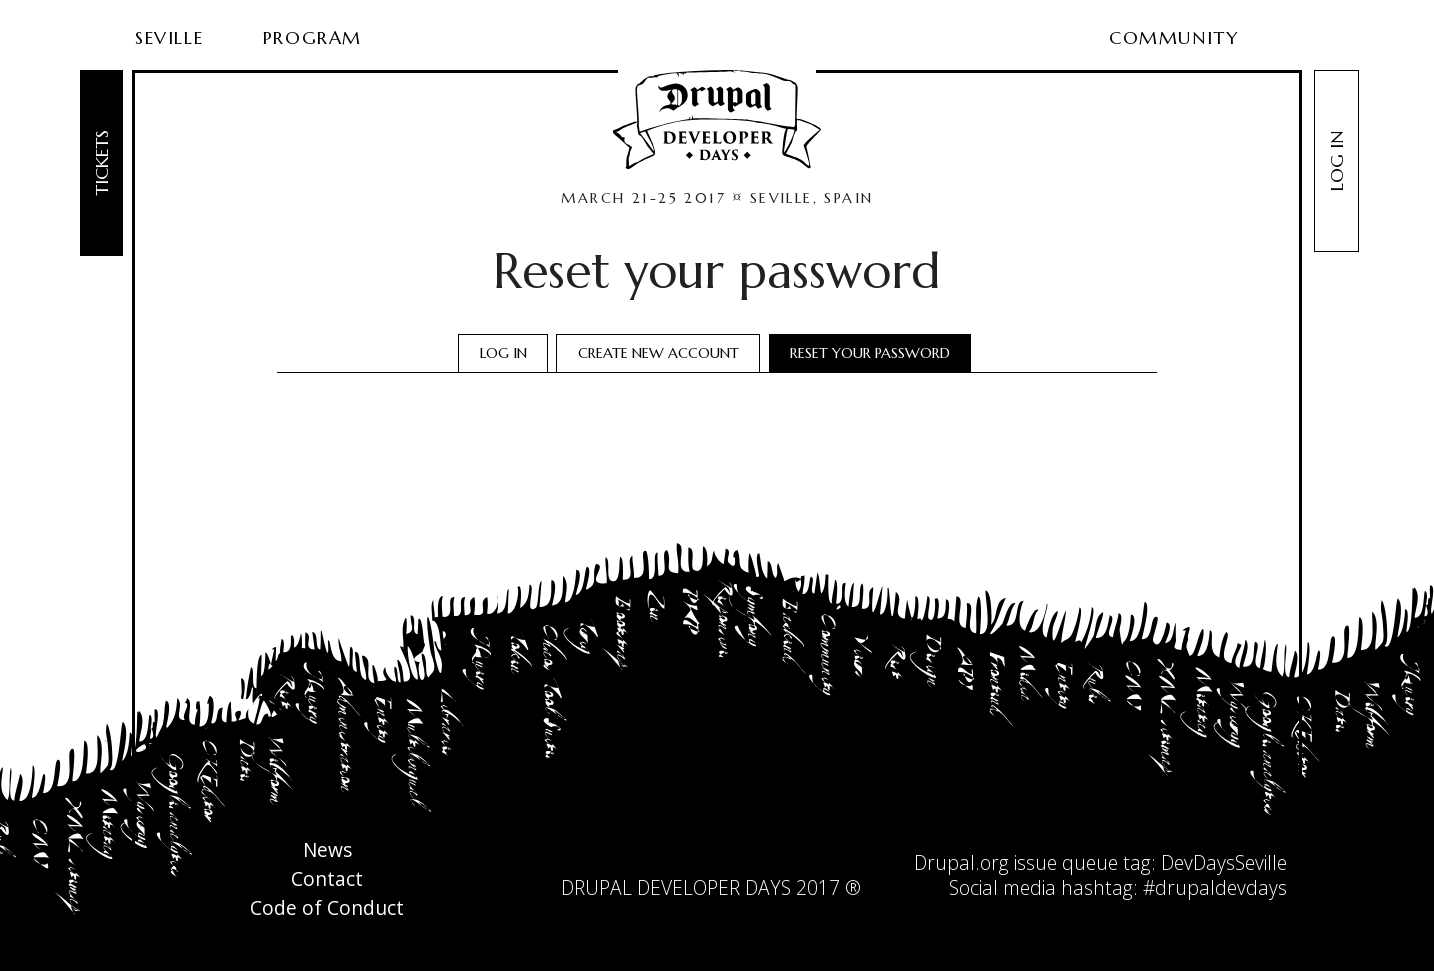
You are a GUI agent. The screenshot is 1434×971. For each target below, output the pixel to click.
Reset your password (877, 355)
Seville (169, 37)
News (327, 850)
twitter (690, 857)
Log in (1336, 161)
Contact (327, 879)
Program (312, 37)
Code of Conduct (327, 908)
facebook (731, 857)
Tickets (101, 163)
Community (1174, 37)
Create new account (658, 353)
